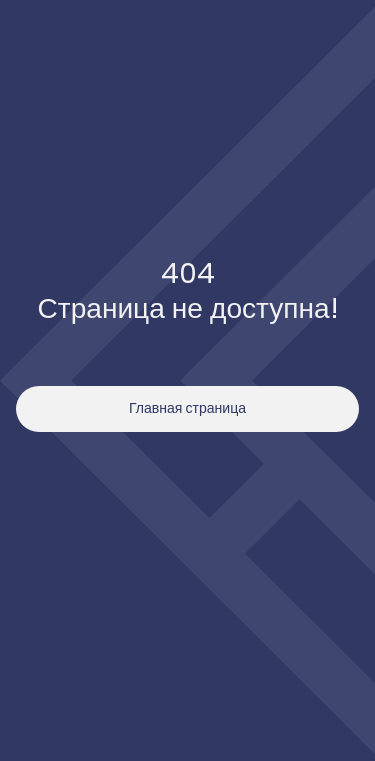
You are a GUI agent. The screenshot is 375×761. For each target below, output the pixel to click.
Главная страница (187, 408)
